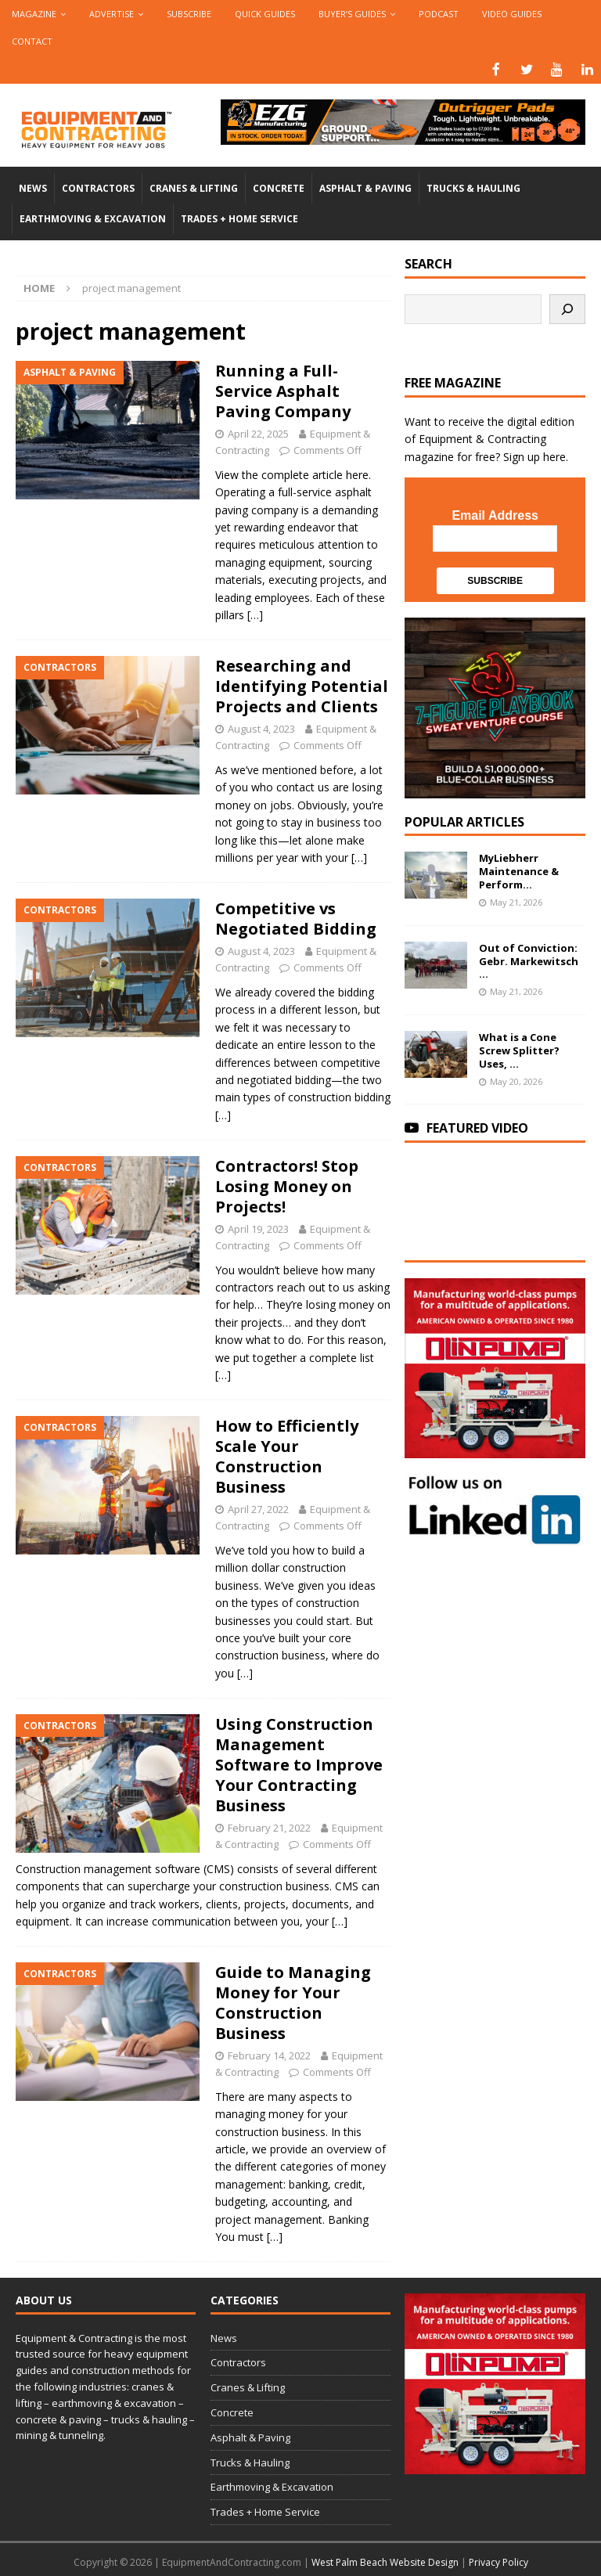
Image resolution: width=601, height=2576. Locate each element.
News (33, 186)
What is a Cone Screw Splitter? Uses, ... (519, 1049)
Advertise (111, 14)
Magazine (34, 14)
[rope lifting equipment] (495, 1447)
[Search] (567, 307)
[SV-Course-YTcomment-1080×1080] (495, 787)
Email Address (495, 514)
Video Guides (512, 14)
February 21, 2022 (269, 1826)
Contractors (98, 186)
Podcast (439, 14)
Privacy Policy (498, 2560)
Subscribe (189, 14)
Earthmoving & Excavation (93, 217)
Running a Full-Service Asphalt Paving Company (283, 389)
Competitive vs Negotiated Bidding (295, 917)
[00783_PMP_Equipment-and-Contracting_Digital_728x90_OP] (403, 133)
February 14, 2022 (269, 2054)
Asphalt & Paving (365, 186)
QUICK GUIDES (265, 14)
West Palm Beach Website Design (385, 2560)
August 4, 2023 (261, 727)
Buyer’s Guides (352, 14)
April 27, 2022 (258, 1508)
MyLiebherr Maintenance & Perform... (519, 869)
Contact (32, 41)
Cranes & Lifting (193, 186)
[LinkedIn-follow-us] (495, 1536)
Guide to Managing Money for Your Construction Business (293, 2001)
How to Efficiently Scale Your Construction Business (286, 1455)
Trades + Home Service (239, 217)
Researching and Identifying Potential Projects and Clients (301, 684)
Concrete (278, 186)
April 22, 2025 (258, 432)
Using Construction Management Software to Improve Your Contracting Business (299, 1763)
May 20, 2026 (516, 1080)
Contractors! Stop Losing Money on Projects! (286, 1185)
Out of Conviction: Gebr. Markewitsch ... (528, 959)
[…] (255, 613)
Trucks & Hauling (473, 186)
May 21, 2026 (516, 900)
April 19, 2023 (258, 1227)
